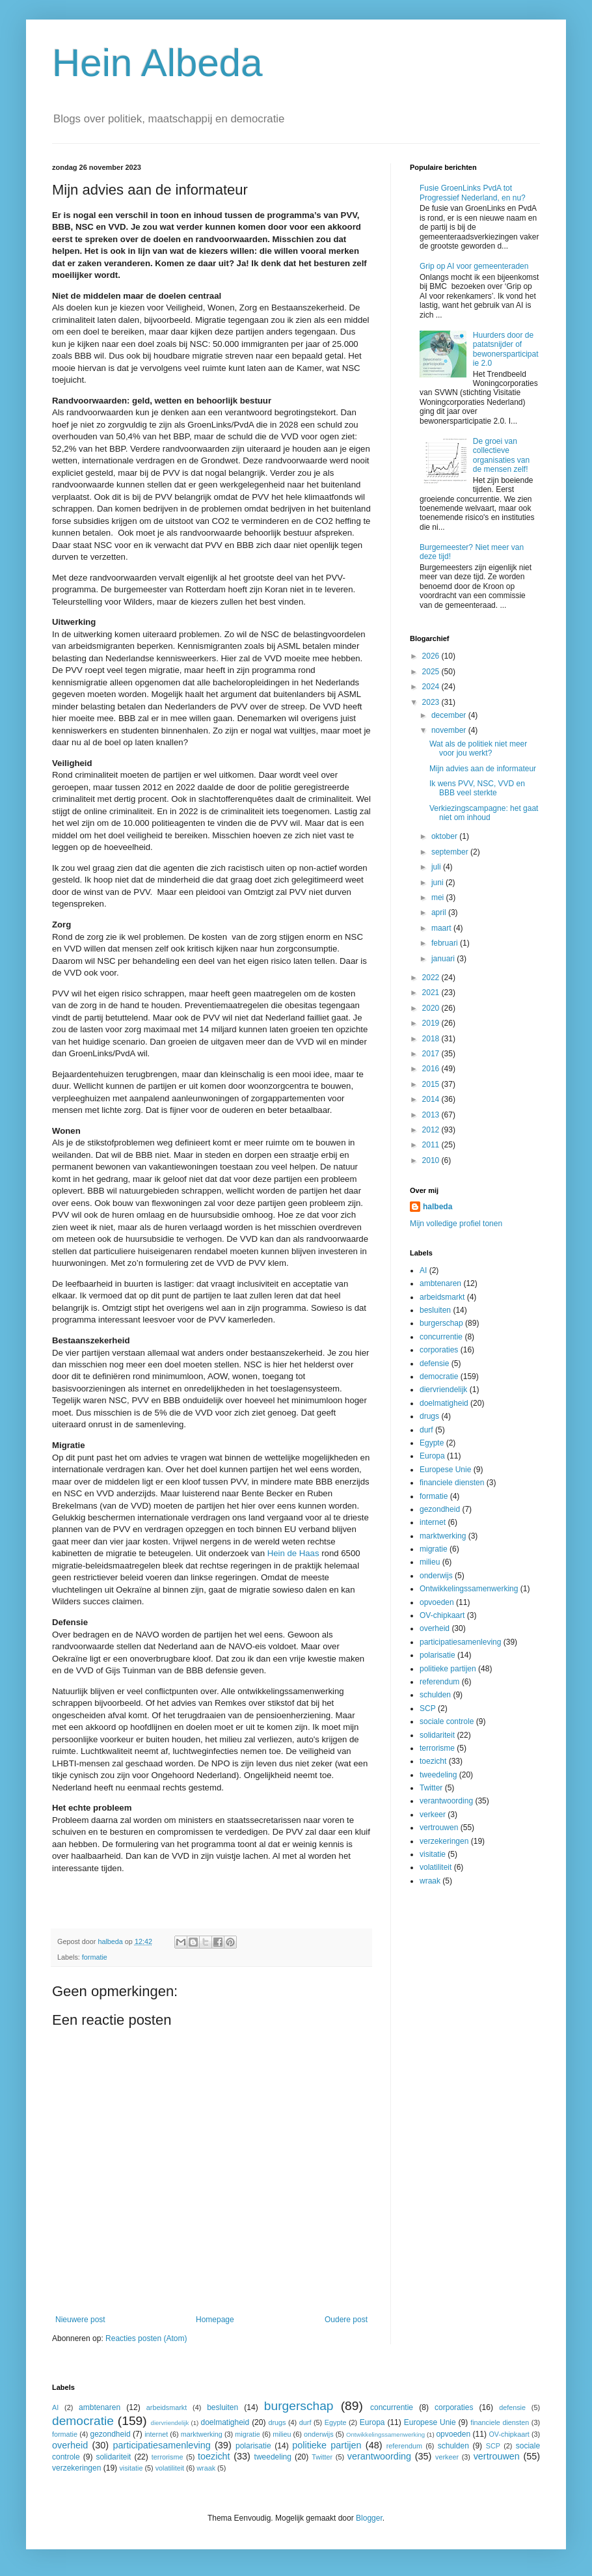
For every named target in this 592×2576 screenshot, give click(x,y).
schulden (435, 1694)
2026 (432, 656)
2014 (432, 1099)
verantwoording (446, 1800)
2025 (432, 671)
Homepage (215, 2319)
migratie (434, 1549)
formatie (94, 1957)
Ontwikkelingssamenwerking (469, 1588)
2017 (432, 1053)
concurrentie (441, 1336)
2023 (432, 702)
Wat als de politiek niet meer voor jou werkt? (478, 748)
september (450, 851)
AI (423, 1270)
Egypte (432, 1442)
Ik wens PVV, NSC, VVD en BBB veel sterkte (477, 788)
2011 (432, 1144)
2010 (432, 1160)
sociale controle (447, 1721)
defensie (434, 1363)
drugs (429, 1416)
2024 (432, 686)
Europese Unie (445, 1469)
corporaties (439, 1349)
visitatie (433, 1854)
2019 (432, 1023)
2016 (432, 1068)
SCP (428, 1708)
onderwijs (436, 1575)
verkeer (433, 1814)
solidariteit (437, 1735)
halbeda (437, 1206)
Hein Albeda (157, 63)
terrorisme (437, 1748)
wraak (430, 1880)
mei (438, 897)
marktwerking (443, 1536)
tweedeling (438, 1774)
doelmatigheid (444, 1403)
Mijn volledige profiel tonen (456, 1223)
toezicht (433, 1761)
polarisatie (437, 1655)
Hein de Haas (293, 1553)
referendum (439, 1681)
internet (433, 1522)
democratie (439, 1376)
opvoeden (437, 1602)
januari (444, 958)
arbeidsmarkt (442, 1297)
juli (437, 866)
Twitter (431, 1787)
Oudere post (346, 2319)
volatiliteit (435, 1867)
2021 (432, 992)
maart (442, 928)
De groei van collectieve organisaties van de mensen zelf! (501, 455)
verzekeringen (444, 1841)
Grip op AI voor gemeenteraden (474, 266)
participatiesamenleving (460, 1642)
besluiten (435, 1310)
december (449, 715)
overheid (435, 1628)
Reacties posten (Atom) (146, 2338)
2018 (432, 1038)
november (449, 730)
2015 (432, 1084)
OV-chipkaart (442, 1615)
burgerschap (441, 1323)
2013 (432, 1114)
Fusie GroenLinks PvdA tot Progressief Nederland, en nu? (473, 193)
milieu (430, 1562)
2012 (432, 1129)
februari (445, 943)
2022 (432, 977)
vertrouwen (439, 1827)
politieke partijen (448, 1668)
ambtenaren (440, 1283)
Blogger (369, 2518)
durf (426, 1429)
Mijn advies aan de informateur (482, 768)
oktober (445, 836)
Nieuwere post (80, 2319)
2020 (432, 1008)
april (439, 912)
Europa (432, 1455)
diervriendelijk (443, 1389)
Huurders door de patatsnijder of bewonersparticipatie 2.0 (506, 349)
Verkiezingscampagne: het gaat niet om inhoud (483, 813)
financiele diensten (452, 1482)
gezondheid (440, 1509)
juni (438, 882)
